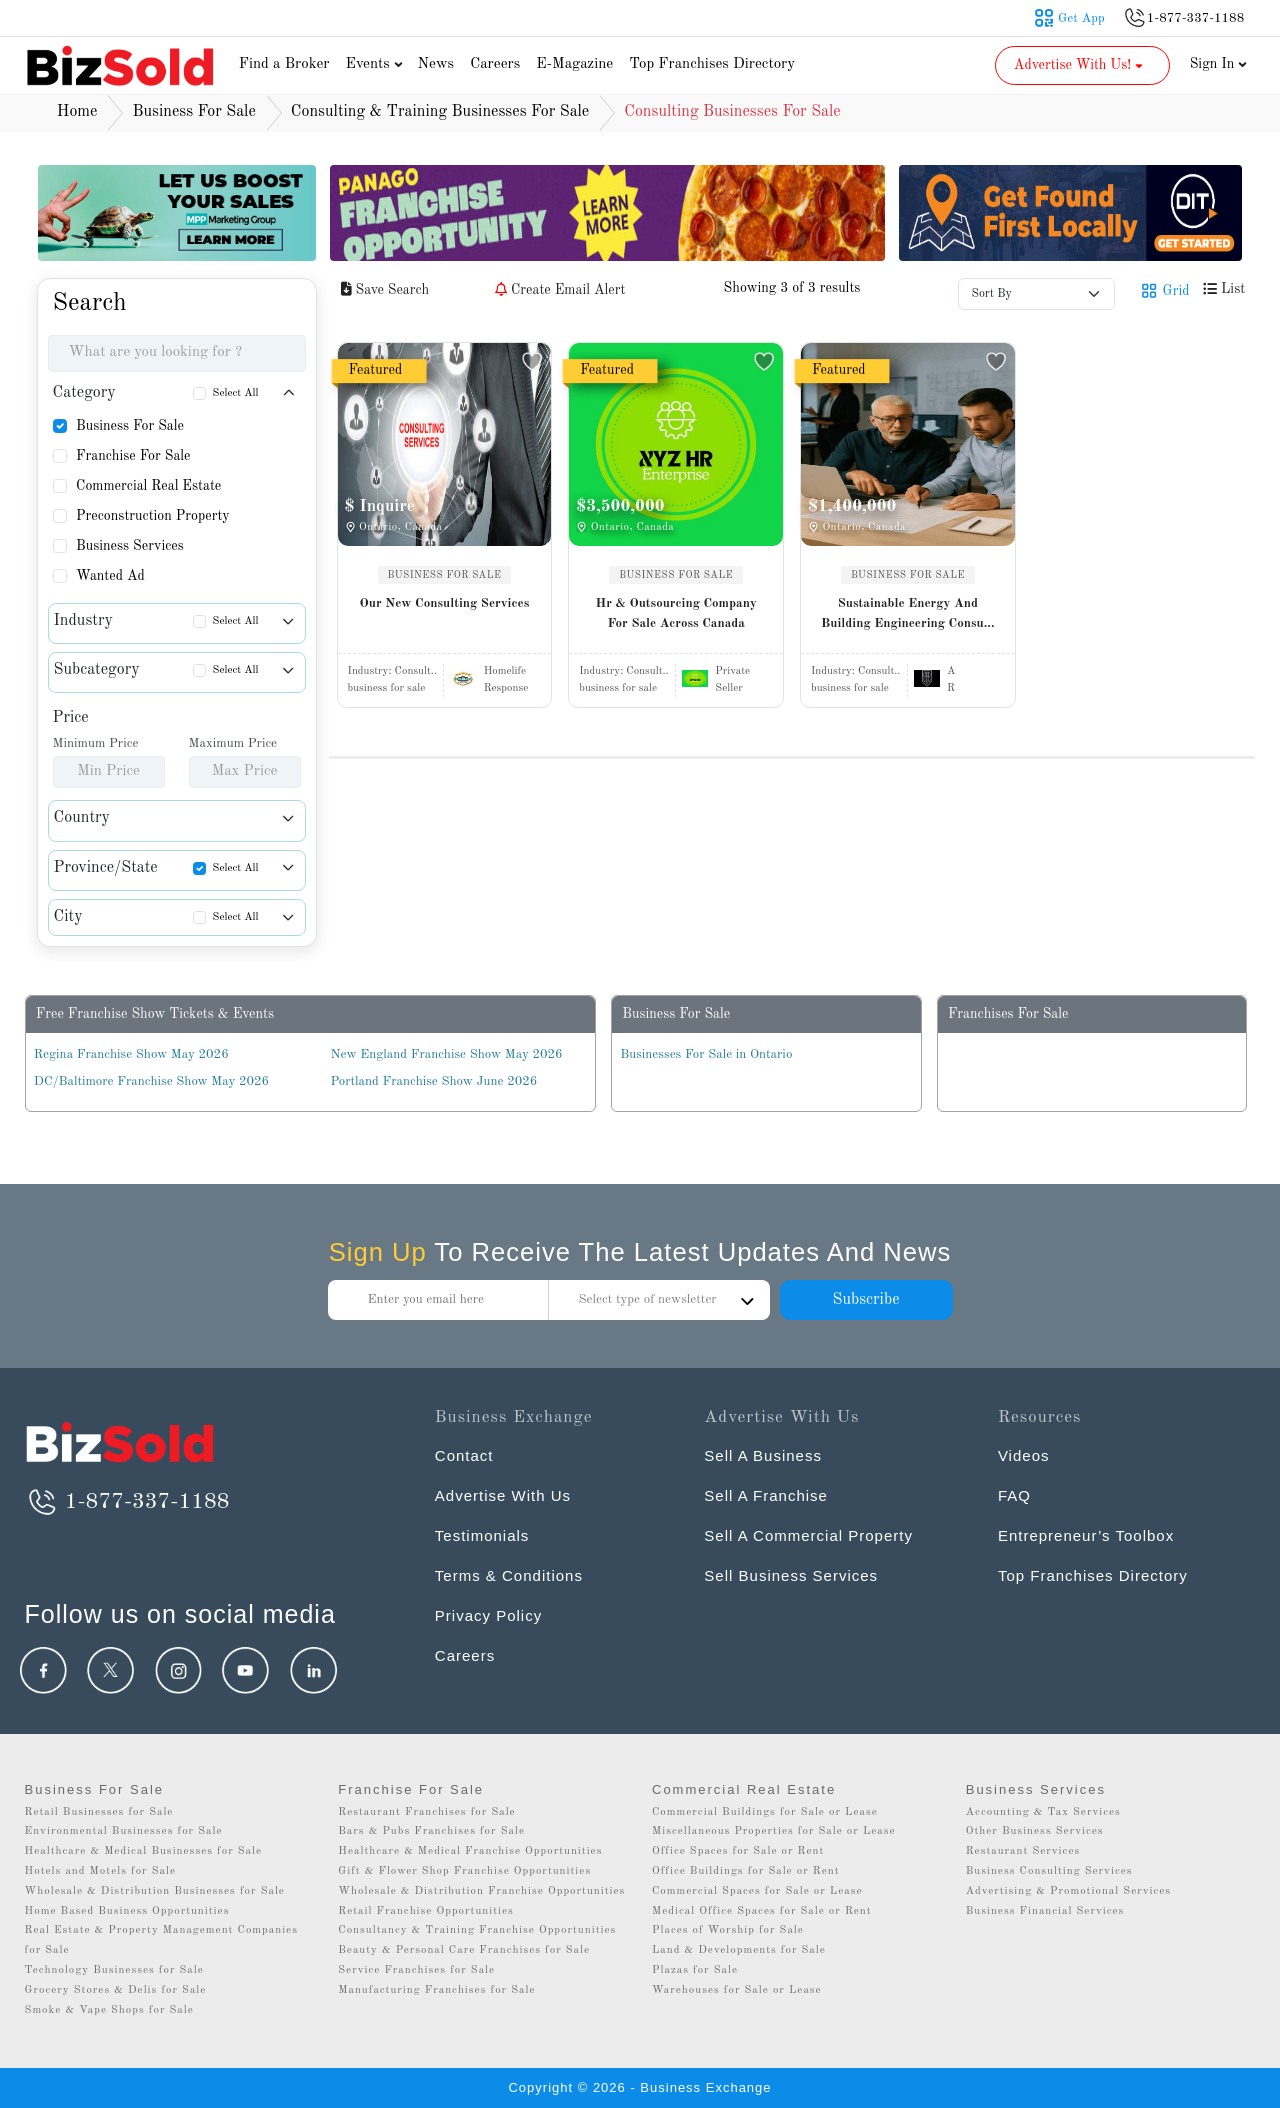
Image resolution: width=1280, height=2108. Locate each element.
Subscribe (865, 1300)
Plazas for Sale (695, 1970)
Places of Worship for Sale (728, 1930)
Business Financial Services (1045, 1911)
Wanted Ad (110, 576)
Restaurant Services (1023, 1851)
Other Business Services (1035, 1831)
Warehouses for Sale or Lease (737, 1990)
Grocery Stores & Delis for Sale (116, 1990)
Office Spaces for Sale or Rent (738, 1851)
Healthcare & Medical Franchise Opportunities (470, 1851)
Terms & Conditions (509, 1575)
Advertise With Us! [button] (1080, 65)
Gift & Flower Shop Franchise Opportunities (464, 1871)
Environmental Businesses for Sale (124, 1831)
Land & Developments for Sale (739, 1950)
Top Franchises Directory (712, 64)
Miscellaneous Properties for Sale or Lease (774, 1831)
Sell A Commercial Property (808, 1535)
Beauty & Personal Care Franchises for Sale (464, 1950)
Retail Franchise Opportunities (426, 1911)
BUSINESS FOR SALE (445, 575)
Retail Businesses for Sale (99, 1812)
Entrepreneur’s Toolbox (1086, 1535)
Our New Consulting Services (445, 603)
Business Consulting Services (1049, 1871)
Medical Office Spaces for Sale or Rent (762, 1911)
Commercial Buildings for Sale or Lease (765, 1812)
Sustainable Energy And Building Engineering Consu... (907, 613)
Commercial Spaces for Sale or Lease (757, 1891)
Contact (464, 1455)
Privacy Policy (488, 1615)
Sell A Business (763, 1455)
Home (77, 112)
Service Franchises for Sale (416, 1970)
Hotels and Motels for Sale (100, 1871)
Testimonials (482, 1535)
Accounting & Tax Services (1043, 1812)
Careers (495, 64)
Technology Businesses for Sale (114, 1970)
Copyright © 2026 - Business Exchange (639, 2087)
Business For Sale (130, 426)
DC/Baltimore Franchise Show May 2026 (151, 1081)
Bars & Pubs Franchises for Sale (431, 1831)
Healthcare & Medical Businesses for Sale (143, 1851)
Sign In (1219, 64)
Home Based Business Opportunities (127, 1911)
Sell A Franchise (766, 1495)
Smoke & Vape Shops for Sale (109, 2010)
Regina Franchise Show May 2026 (131, 1054)
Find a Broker (284, 64)
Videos (1024, 1455)
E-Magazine (574, 64)
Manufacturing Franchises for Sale (436, 1990)
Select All (236, 393)
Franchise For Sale (133, 456)
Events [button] (377, 64)
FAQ (1014, 1495)
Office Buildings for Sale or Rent (746, 1871)
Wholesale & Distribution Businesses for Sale (155, 1891)
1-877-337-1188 (127, 1502)
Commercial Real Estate (148, 486)
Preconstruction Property (153, 516)
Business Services (130, 546)
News (436, 64)
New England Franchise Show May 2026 (447, 1054)
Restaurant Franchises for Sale (426, 1812)
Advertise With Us (503, 1495)
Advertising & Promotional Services (1068, 1891)
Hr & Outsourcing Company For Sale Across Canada (676, 613)
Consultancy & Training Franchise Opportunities (477, 1930)
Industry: (392, 671)
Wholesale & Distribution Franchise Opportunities (481, 1891)
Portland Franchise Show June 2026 (434, 1081)
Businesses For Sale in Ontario (706, 1054)
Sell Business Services (791, 1575)
